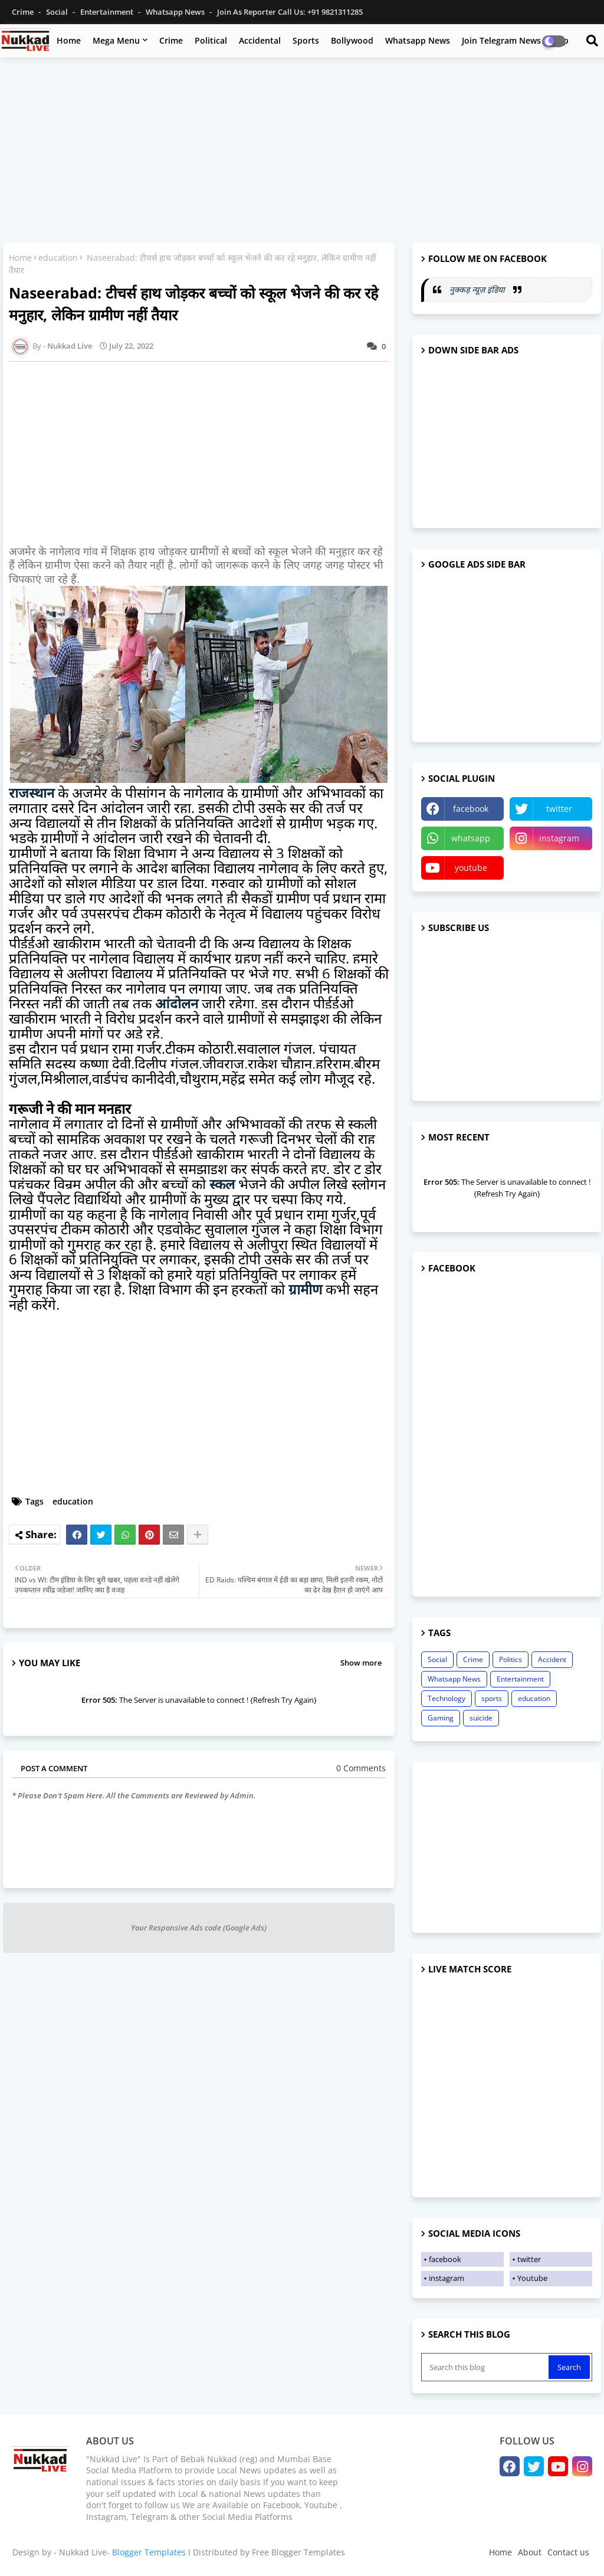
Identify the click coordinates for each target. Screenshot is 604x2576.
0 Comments (361, 1768)
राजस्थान (31, 792)
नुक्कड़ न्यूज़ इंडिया (478, 289)
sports (491, 1698)
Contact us (568, 2552)
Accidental (260, 40)
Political (211, 40)
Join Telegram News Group (515, 40)
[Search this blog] (486, 2367)
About (529, 2552)
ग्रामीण (305, 1289)
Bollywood (352, 40)
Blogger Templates (149, 2552)
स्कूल (222, 1184)
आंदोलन (176, 1003)
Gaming (441, 1718)
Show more (361, 1662)
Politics (510, 1659)
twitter (559, 808)
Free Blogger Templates (298, 2552)
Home (69, 40)
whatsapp (470, 838)
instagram (559, 838)
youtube (471, 867)
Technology (446, 1698)
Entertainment (107, 11)
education (58, 257)
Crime (23, 11)
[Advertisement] (302, 151)
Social (58, 11)
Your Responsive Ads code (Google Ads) (199, 1927)
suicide (481, 1718)
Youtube (532, 2278)
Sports (306, 40)
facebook (470, 808)
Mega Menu (116, 40)
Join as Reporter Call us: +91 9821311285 (290, 11)
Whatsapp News (176, 11)
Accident (552, 1659)
